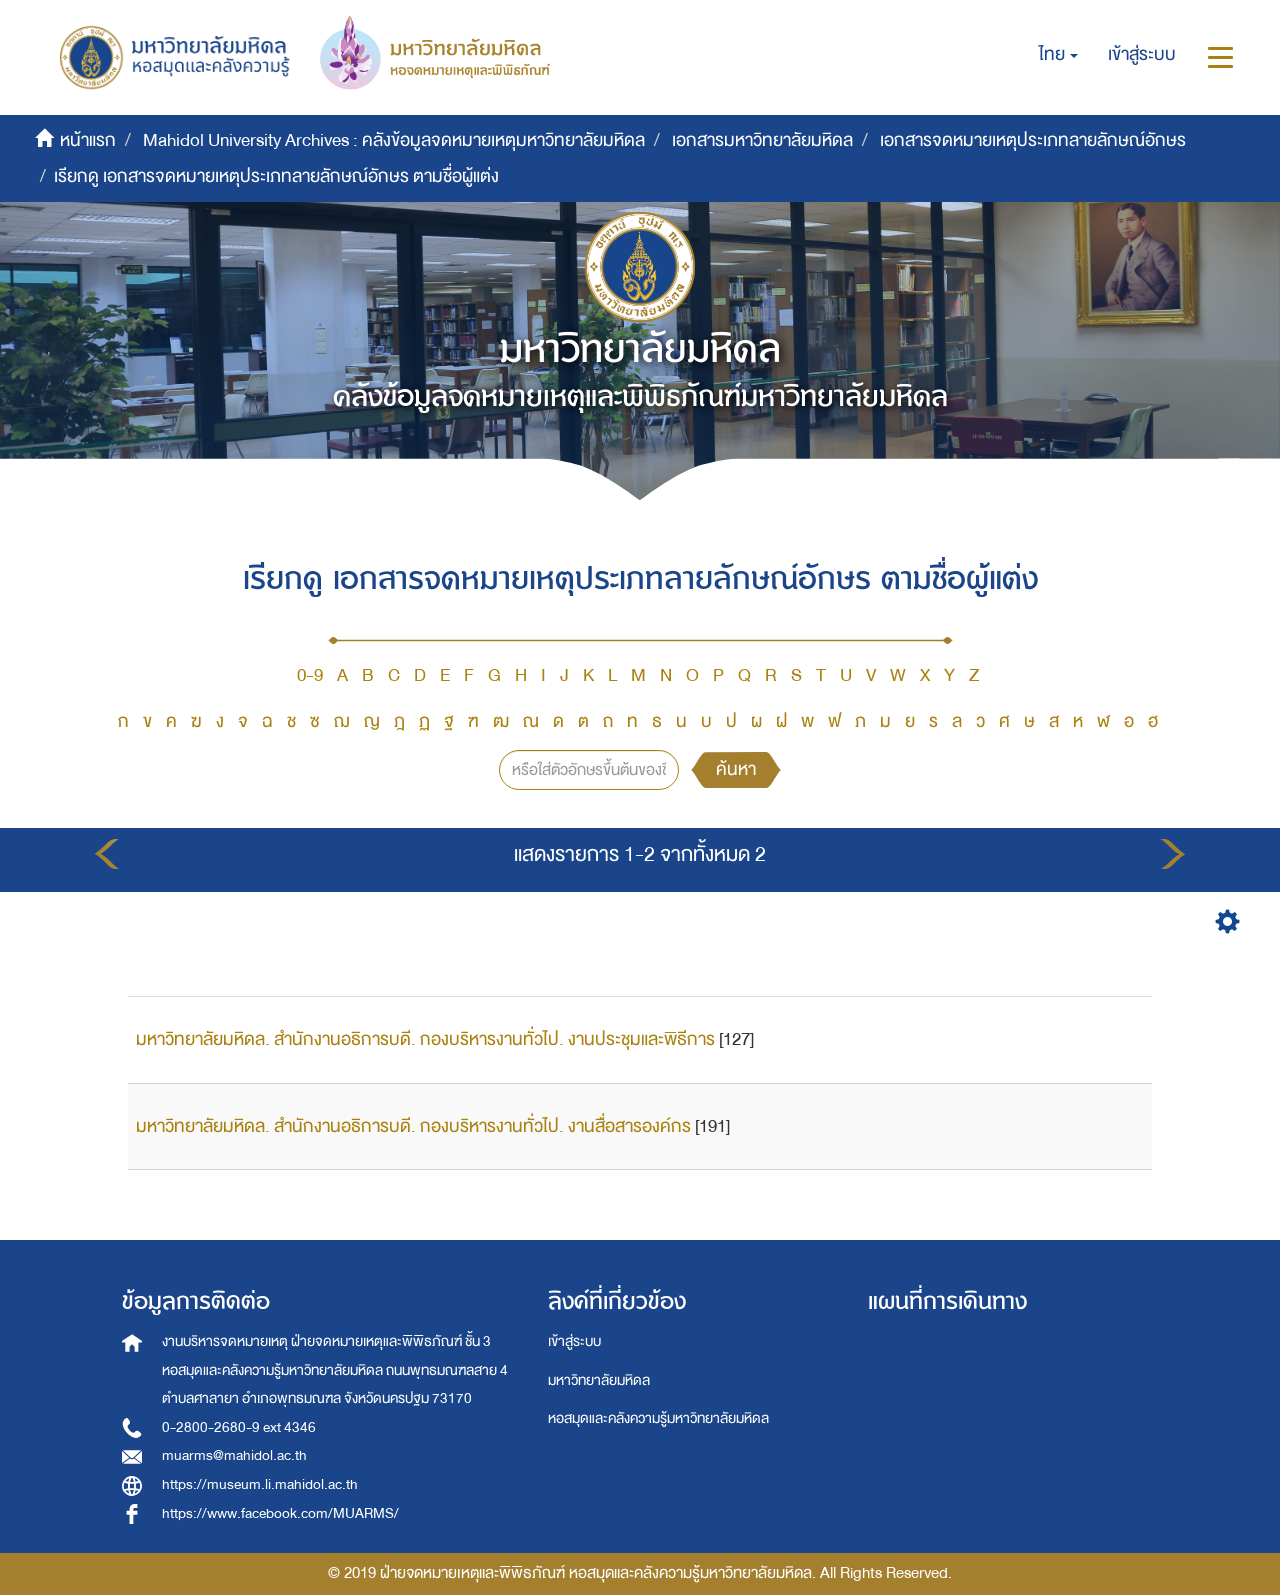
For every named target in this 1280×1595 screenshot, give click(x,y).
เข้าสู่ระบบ (574, 1341)
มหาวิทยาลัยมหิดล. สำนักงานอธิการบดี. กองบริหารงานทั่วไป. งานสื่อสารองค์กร (413, 1126)
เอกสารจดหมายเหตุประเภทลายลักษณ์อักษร (1033, 140)
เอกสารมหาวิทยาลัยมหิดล (762, 140)
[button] (1058, 55)
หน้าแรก (88, 140)
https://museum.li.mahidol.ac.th (260, 1484)
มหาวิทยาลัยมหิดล (599, 1380)
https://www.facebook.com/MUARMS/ (280, 1513)
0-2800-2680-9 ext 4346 (239, 1427)
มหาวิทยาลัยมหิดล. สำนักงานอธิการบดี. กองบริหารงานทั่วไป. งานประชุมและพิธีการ (425, 1039)
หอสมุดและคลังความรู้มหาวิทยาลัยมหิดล (658, 1418)
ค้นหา (736, 769)
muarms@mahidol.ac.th (234, 1455)
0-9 (310, 675)
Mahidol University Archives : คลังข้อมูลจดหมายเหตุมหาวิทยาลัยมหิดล (394, 140)
